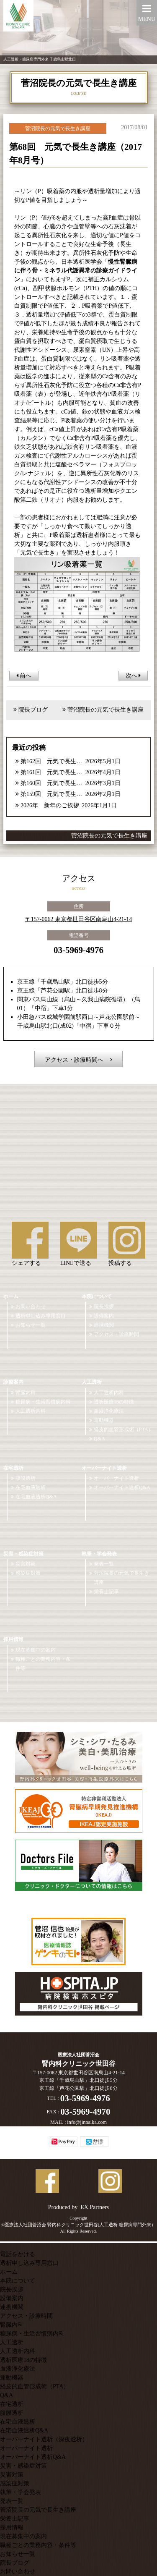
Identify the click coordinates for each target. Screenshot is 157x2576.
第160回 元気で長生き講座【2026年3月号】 (52, 783)
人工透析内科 (30, 1411)
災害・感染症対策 (23, 1554)
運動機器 (104, 1420)
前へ (24, 676)
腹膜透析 (25, 1478)
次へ (133, 676)
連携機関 (104, 1325)
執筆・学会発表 (99, 1554)
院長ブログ (33, 710)
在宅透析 (13, 1468)
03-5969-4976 (78, 950)
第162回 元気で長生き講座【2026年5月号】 (52, 761)
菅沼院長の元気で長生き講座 (105, 710)
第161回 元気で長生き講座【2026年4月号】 (52, 772)
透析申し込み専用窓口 (40, 1316)
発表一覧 (104, 1564)
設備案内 (104, 1316)
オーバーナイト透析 (104, 1468)
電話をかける (17, 2254)
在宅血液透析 (30, 1487)
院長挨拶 (104, 1306)
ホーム (10, 1296)
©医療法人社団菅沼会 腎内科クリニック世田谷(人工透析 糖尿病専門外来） (78, 2225)
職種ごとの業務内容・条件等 (43, 1663)
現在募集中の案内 (35, 1650)
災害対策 (25, 1564)
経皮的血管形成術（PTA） (123, 1429)
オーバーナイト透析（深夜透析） (44, 2439)
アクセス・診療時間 (116, 1334)
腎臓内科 (25, 1392)
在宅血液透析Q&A (36, 1497)
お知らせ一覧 (30, 1325)
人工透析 (92, 1382)
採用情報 (13, 1639)
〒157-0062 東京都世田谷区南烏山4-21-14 (78, 919)
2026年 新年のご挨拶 (50, 805)
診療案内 (13, 1382)
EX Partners (94, 2207)
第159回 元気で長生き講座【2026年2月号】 (52, 794)
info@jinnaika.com (87, 2122)
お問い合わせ (30, 1306)
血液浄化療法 (109, 1411)
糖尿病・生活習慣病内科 (43, 1402)
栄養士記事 (106, 1591)
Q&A (99, 1439)
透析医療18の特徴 (114, 1402)
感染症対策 (28, 1573)
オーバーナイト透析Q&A (122, 1487)
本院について (97, 1296)
